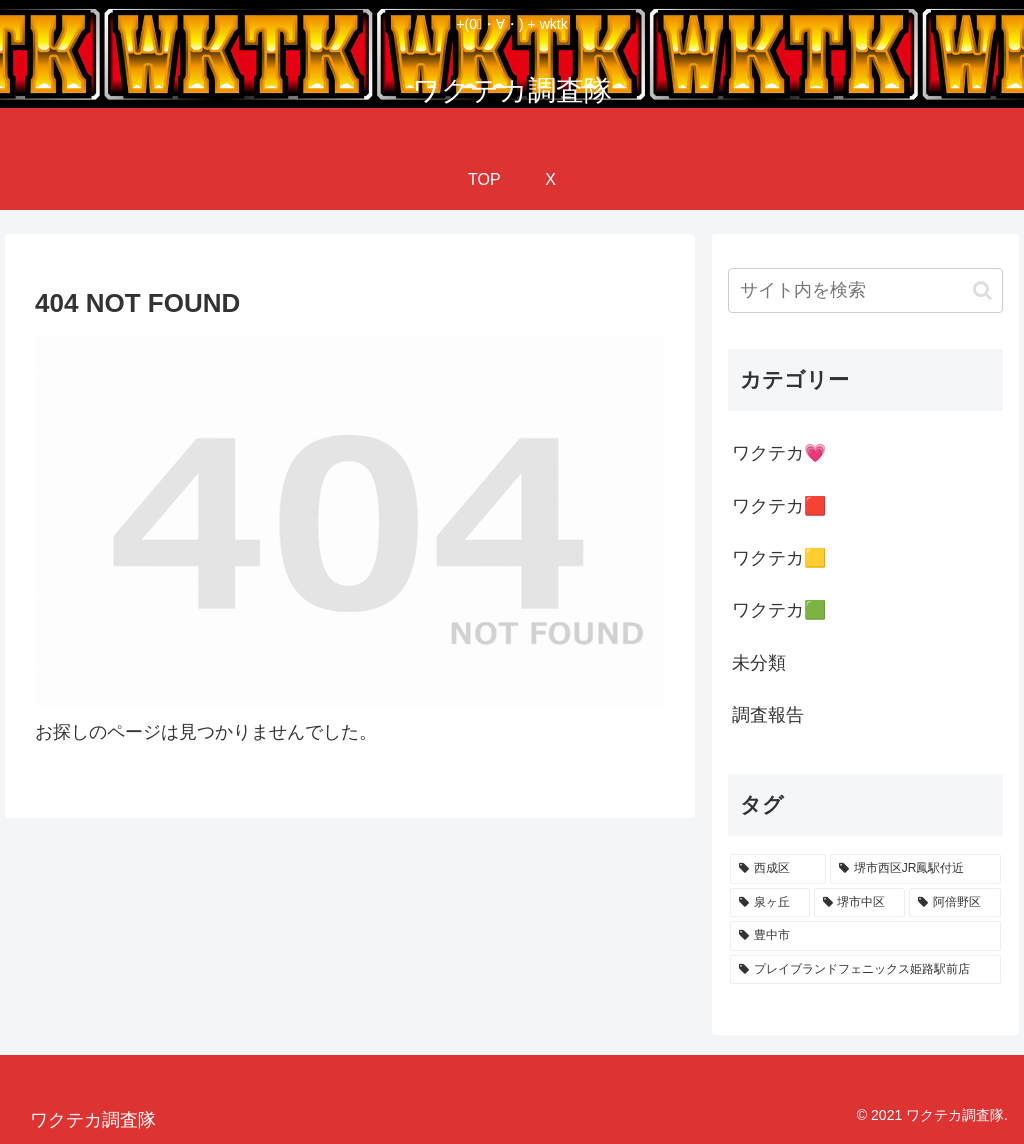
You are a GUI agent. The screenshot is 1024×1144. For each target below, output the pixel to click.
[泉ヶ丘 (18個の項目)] (769, 903)
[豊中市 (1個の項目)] (865, 936)
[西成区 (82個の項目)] (778, 869)
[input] (865, 290)
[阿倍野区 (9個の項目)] (954, 903)
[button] (982, 290)
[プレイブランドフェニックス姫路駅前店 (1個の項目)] (865, 970)
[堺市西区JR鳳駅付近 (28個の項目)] (915, 869)
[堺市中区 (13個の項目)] (859, 903)
